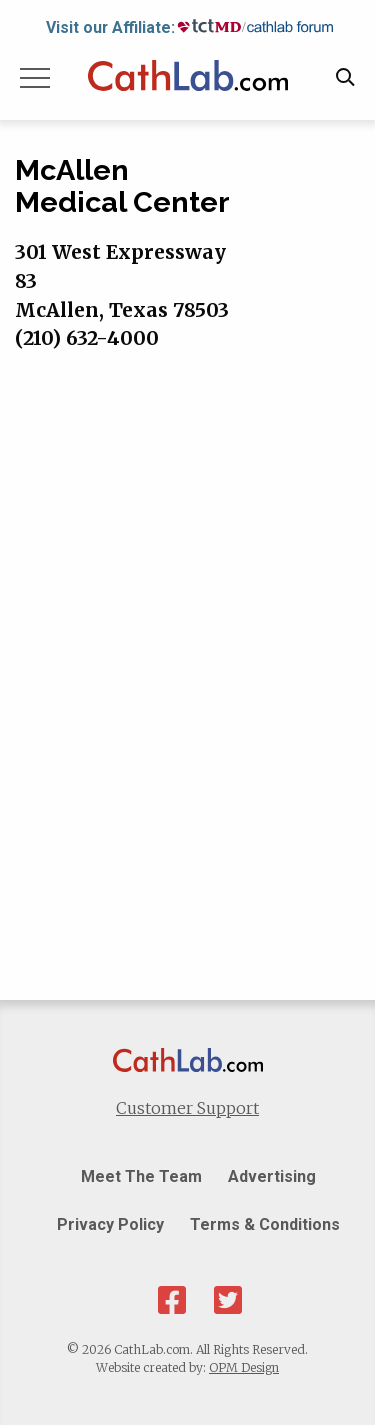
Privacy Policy (110, 1224)
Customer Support (187, 1108)
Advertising (272, 1176)
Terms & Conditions (265, 1224)
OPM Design (244, 1367)
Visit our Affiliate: (110, 27)
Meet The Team (141, 1176)
